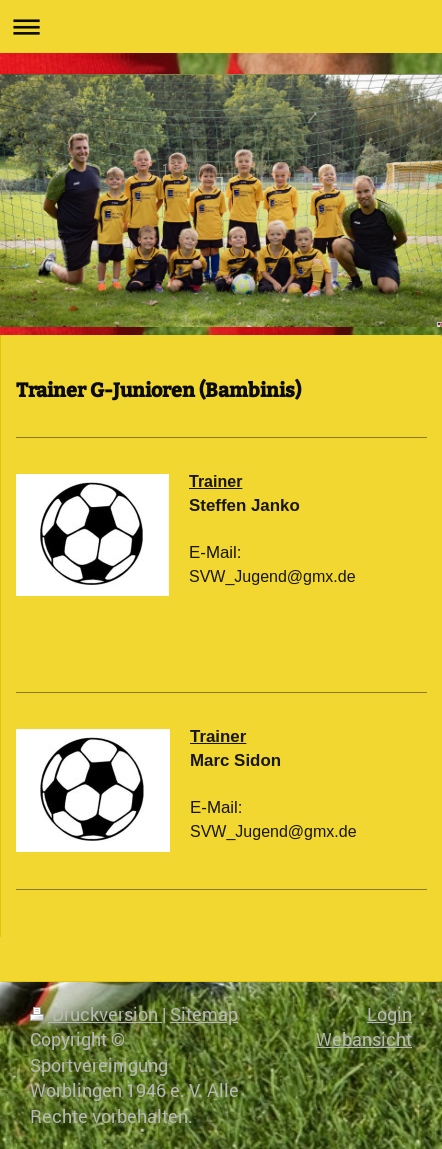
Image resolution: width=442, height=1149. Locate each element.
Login (389, 1014)
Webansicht (364, 1039)
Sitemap (204, 1014)
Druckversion (96, 1014)
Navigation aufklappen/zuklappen (221, 26)
